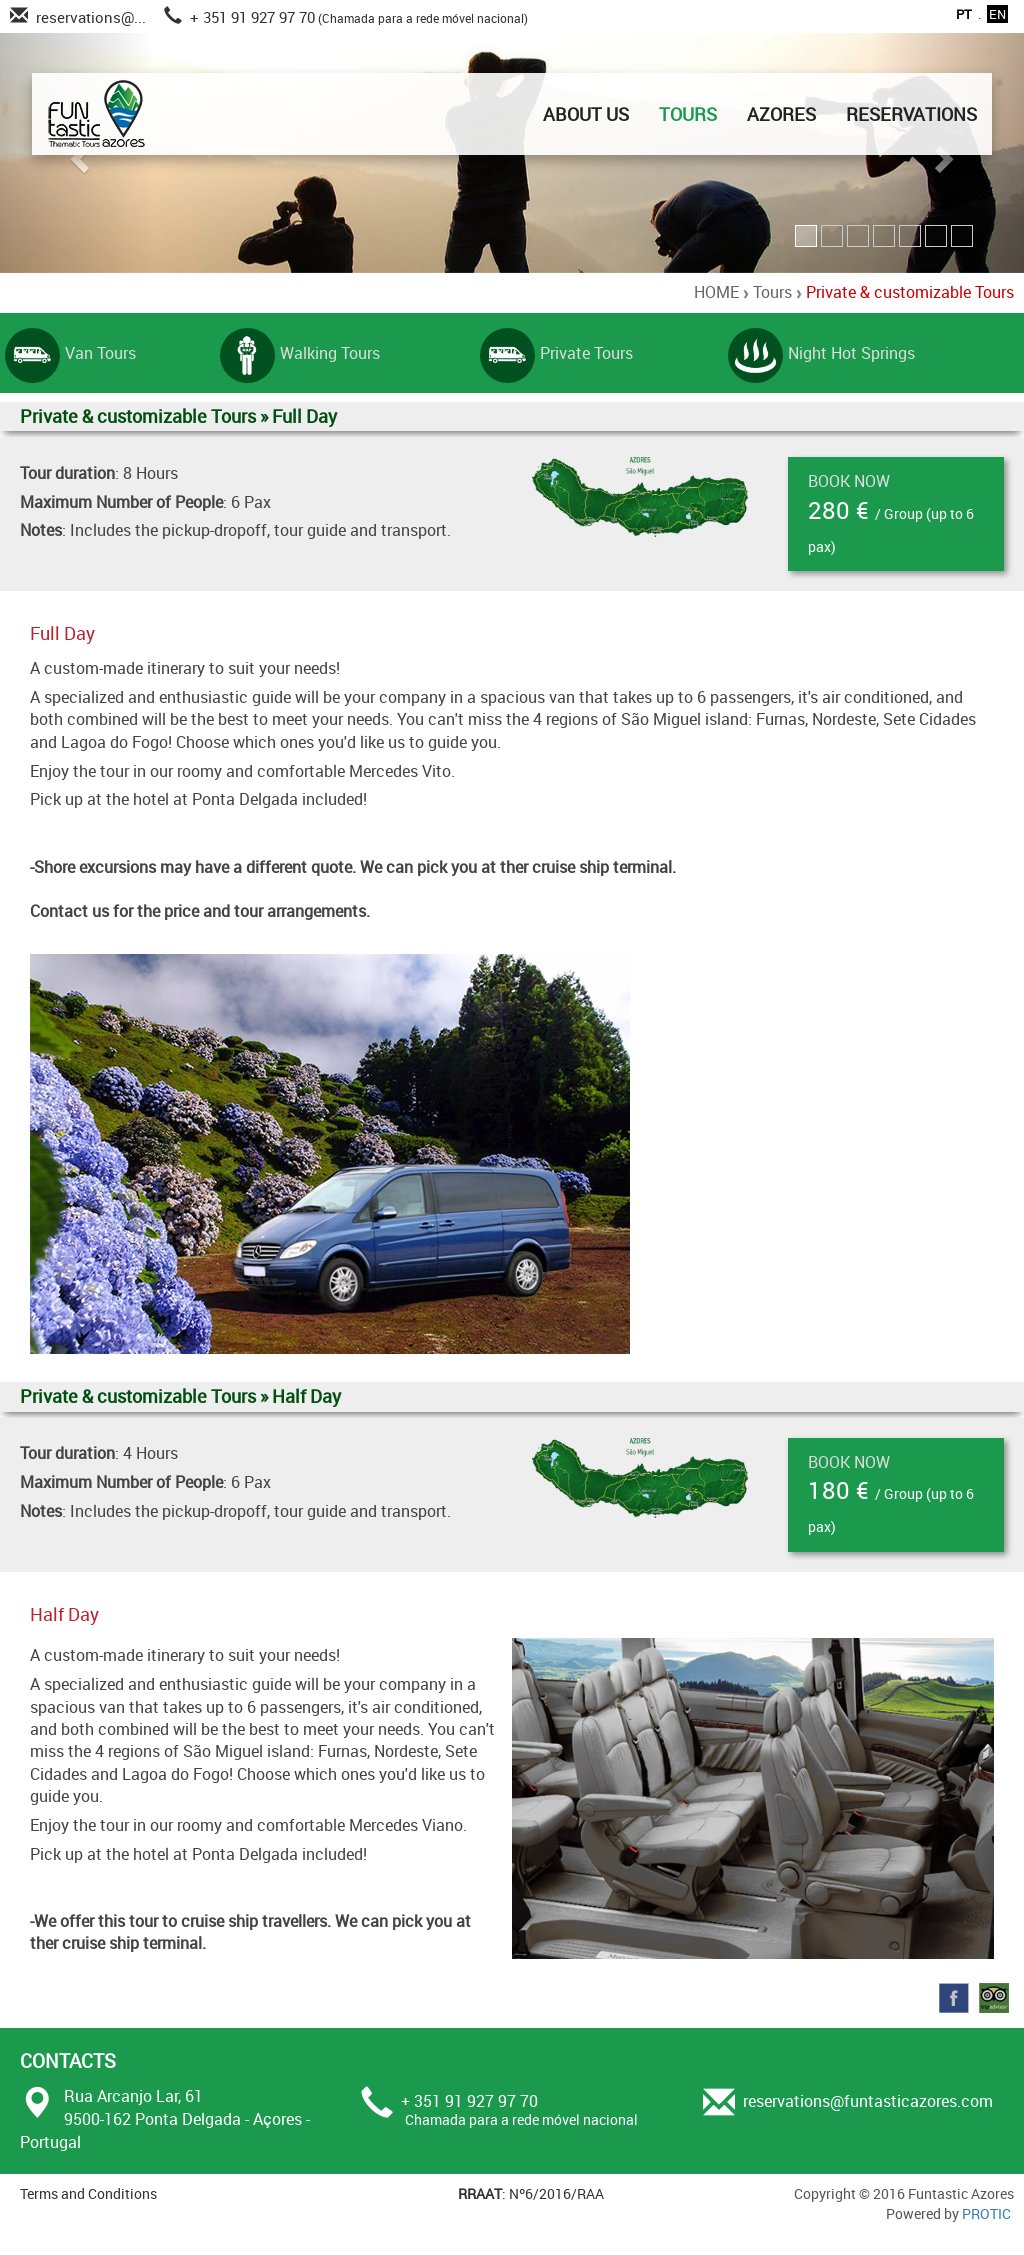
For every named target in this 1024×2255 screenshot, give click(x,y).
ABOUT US (586, 114)
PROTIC (986, 2213)
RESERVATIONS (911, 114)
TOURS (688, 114)
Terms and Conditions (88, 2193)
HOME (716, 292)
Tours (772, 292)
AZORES (781, 114)
